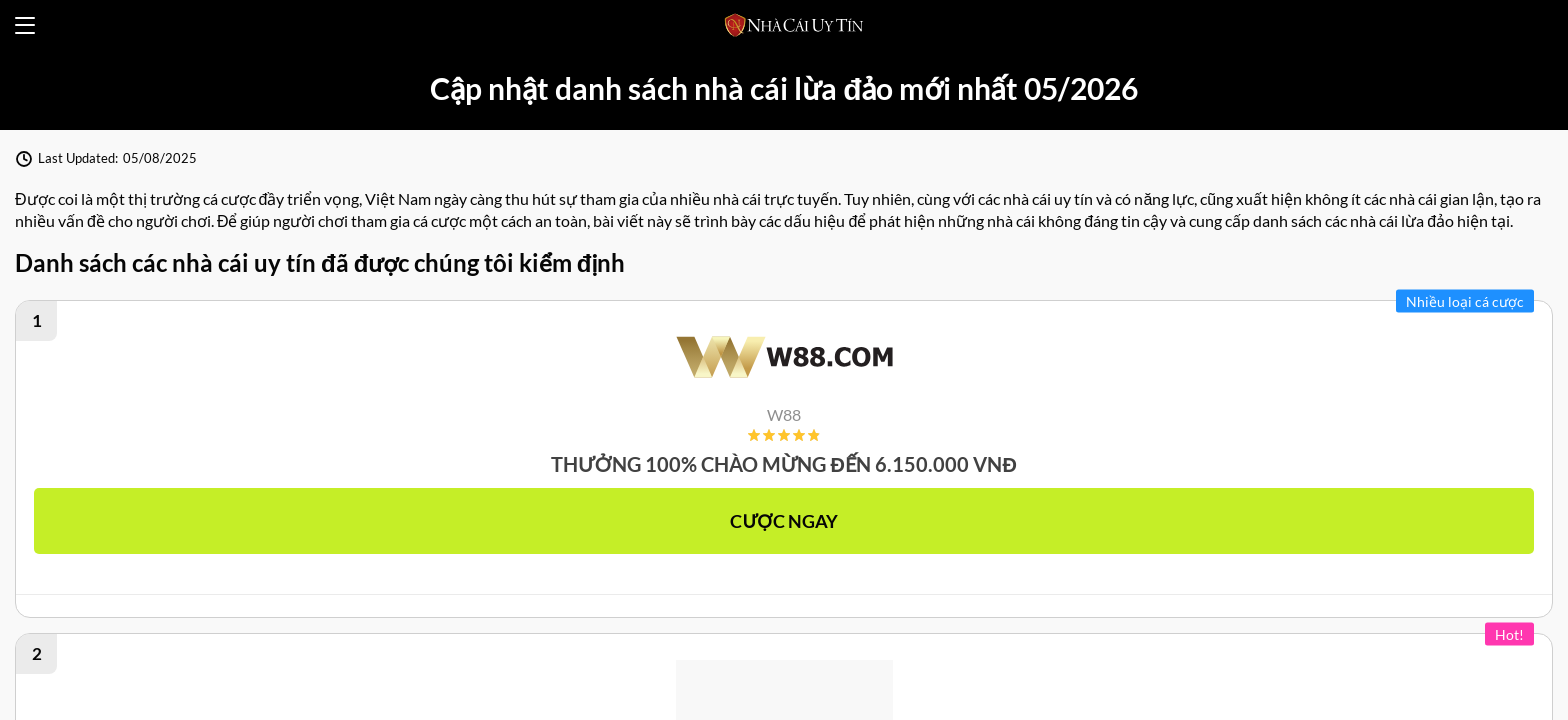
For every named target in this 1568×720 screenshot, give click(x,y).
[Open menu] (25, 25)
